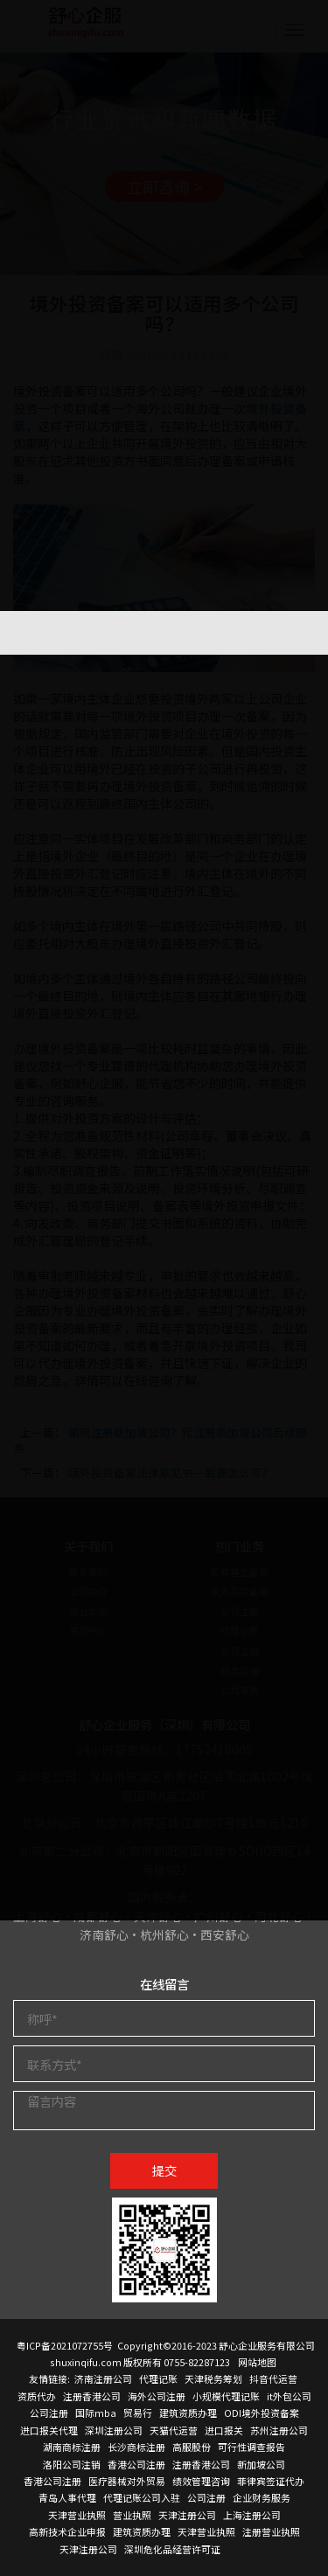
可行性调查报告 (251, 2447)
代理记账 (158, 2378)
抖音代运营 (273, 2378)
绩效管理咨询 (201, 2481)
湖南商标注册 (72, 2447)
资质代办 (36, 2396)
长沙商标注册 (136, 2447)
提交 (164, 2170)
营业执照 (132, 2515)
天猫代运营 (174, 2430)
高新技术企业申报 (67, 2531)
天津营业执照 (77, 2515)
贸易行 (137, 2413)
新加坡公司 (261, 2464)
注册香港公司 (92, 2396)
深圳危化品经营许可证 (172, 2549)
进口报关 (224, 2430)
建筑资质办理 (188, 2413)
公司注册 (49, 2413)
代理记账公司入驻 (141, 2497)
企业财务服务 (261, 2497)
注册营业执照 (271, 2531)
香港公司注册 (136, 2464)
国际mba (95, 2413)
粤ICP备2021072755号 (65, 2345)
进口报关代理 (49, 2430)
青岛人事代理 (67, 2497)
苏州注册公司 (279, 2430)
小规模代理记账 (226, 2396)
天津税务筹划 (213, 2378)
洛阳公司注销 (72, 2464)
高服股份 (191, 2447)
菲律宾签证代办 (270, 2481)
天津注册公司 (187, 2515)
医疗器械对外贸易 (126, 2481)
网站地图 (257, 2362)
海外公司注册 (156, 2396)
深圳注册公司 (114, 2430)
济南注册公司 (103, 2378)
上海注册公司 (252, 2515)
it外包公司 (289, 2396)
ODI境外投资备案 (261, 2413)
